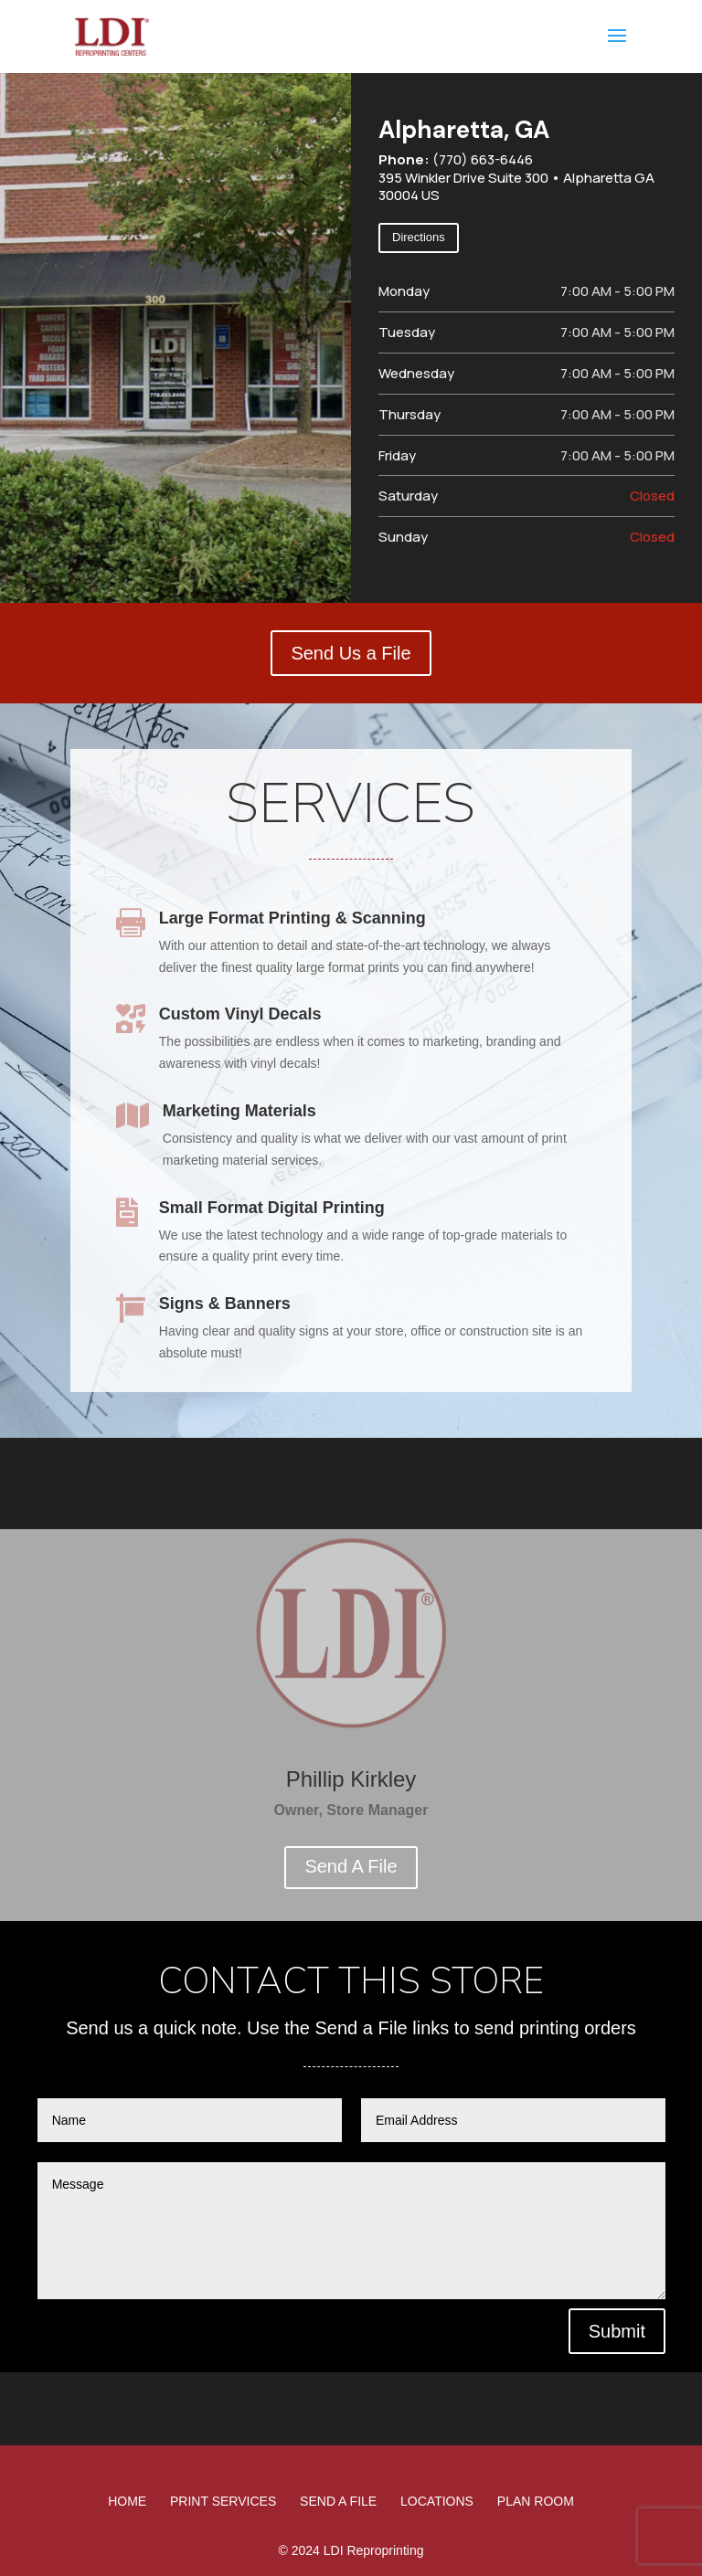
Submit (617, 2331)
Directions (418, 237)
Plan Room (535, 2501)
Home (127, 2501)
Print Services (223, 2501)
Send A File (350, 1866)
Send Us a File (350, 653)
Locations (436, 2501)
